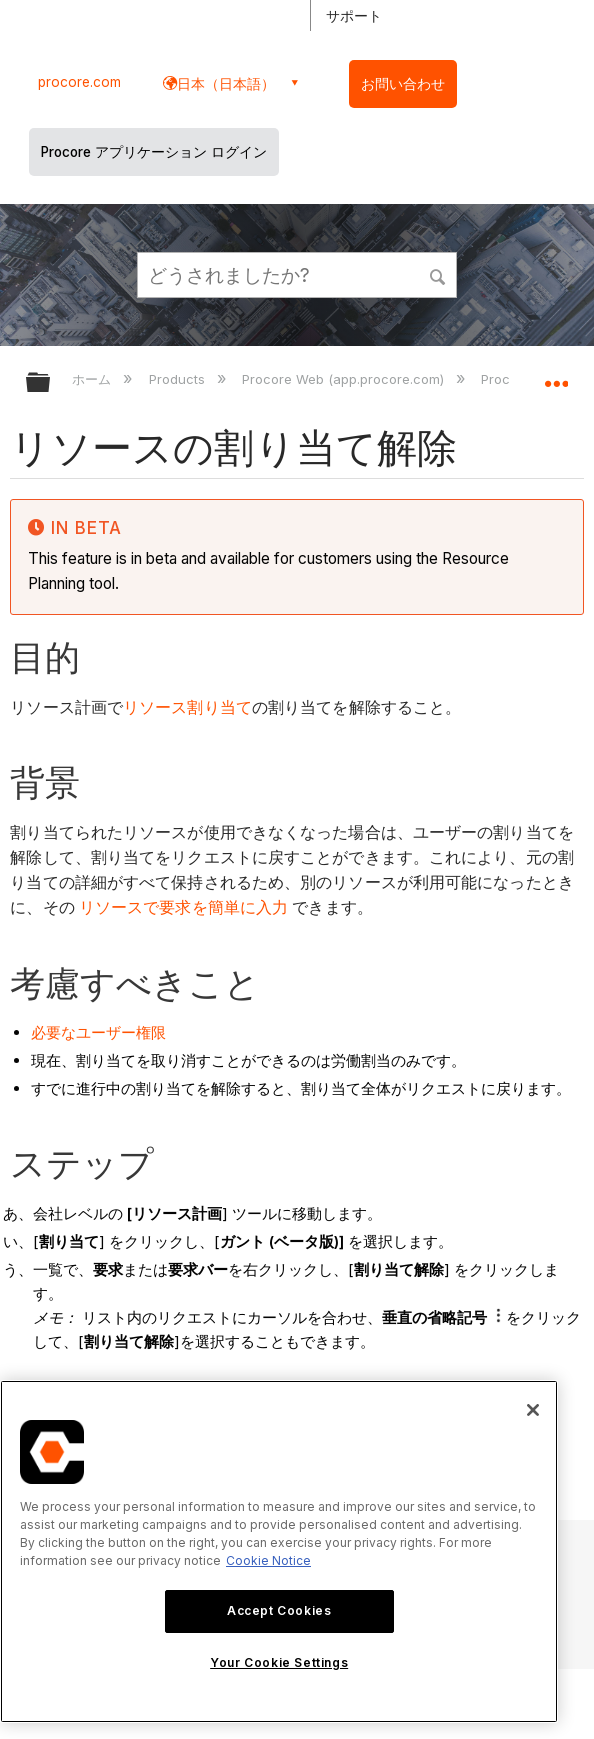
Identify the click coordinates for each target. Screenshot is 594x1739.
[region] (279, 1551)
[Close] (533, 1410)
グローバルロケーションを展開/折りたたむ (556, 376)
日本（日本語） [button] (226, 83)
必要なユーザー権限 (98, 1032)
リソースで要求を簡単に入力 (183, 907)
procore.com (79, 82)
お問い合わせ (403, 84)
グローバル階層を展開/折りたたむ (51, 383)
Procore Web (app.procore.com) (345, 379)
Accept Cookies (279, 1610)
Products (179, 379)
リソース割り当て (187, 707)
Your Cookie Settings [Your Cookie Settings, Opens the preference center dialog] (279, 1662)
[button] (438, 274)
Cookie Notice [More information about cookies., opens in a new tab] (268, 1560)
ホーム (93, 379)
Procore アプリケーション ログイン (154, 152)
